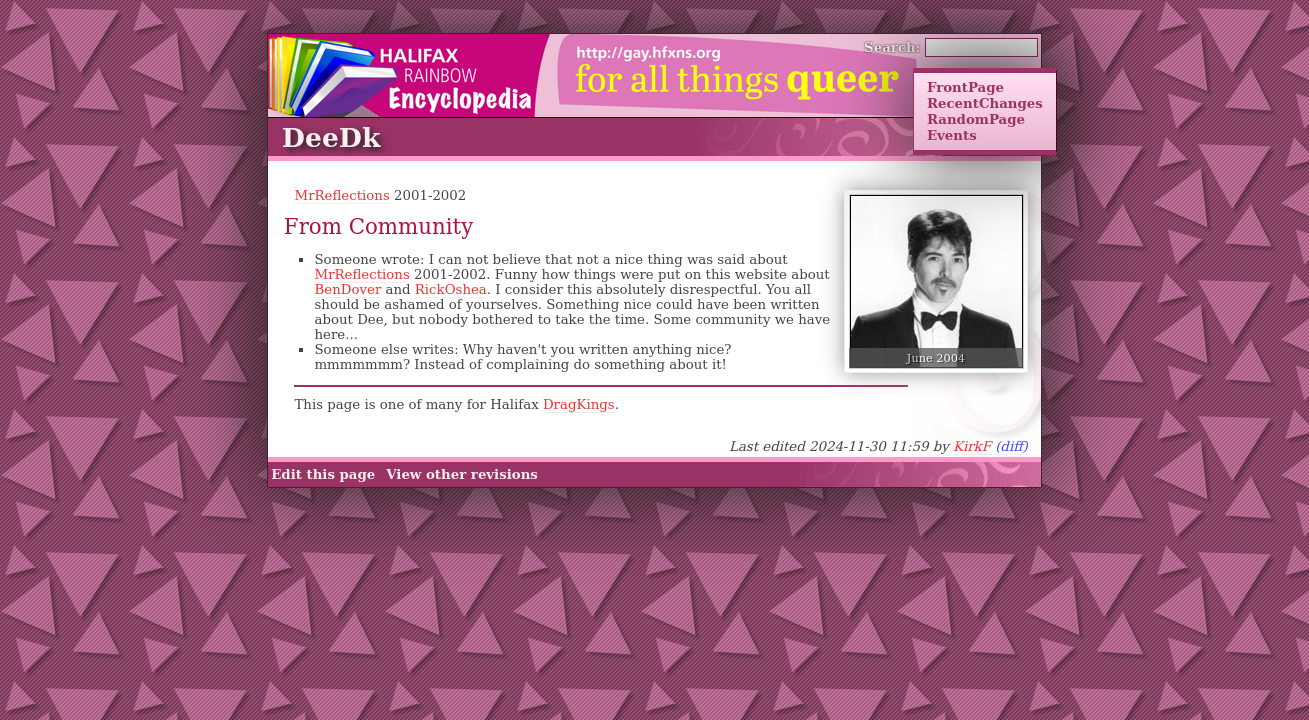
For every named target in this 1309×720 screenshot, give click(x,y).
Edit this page (323, 475)
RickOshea (451, 289)
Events (952, 135)
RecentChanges (985, 103)
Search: (892, 47)
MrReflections (341, 195)
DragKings (579, 404)
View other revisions (462, 475)
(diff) (1011, 446)
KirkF (972, 446)
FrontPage (965, 87)
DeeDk (331, 137)
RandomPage (976, 119)
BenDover (347, 289)
